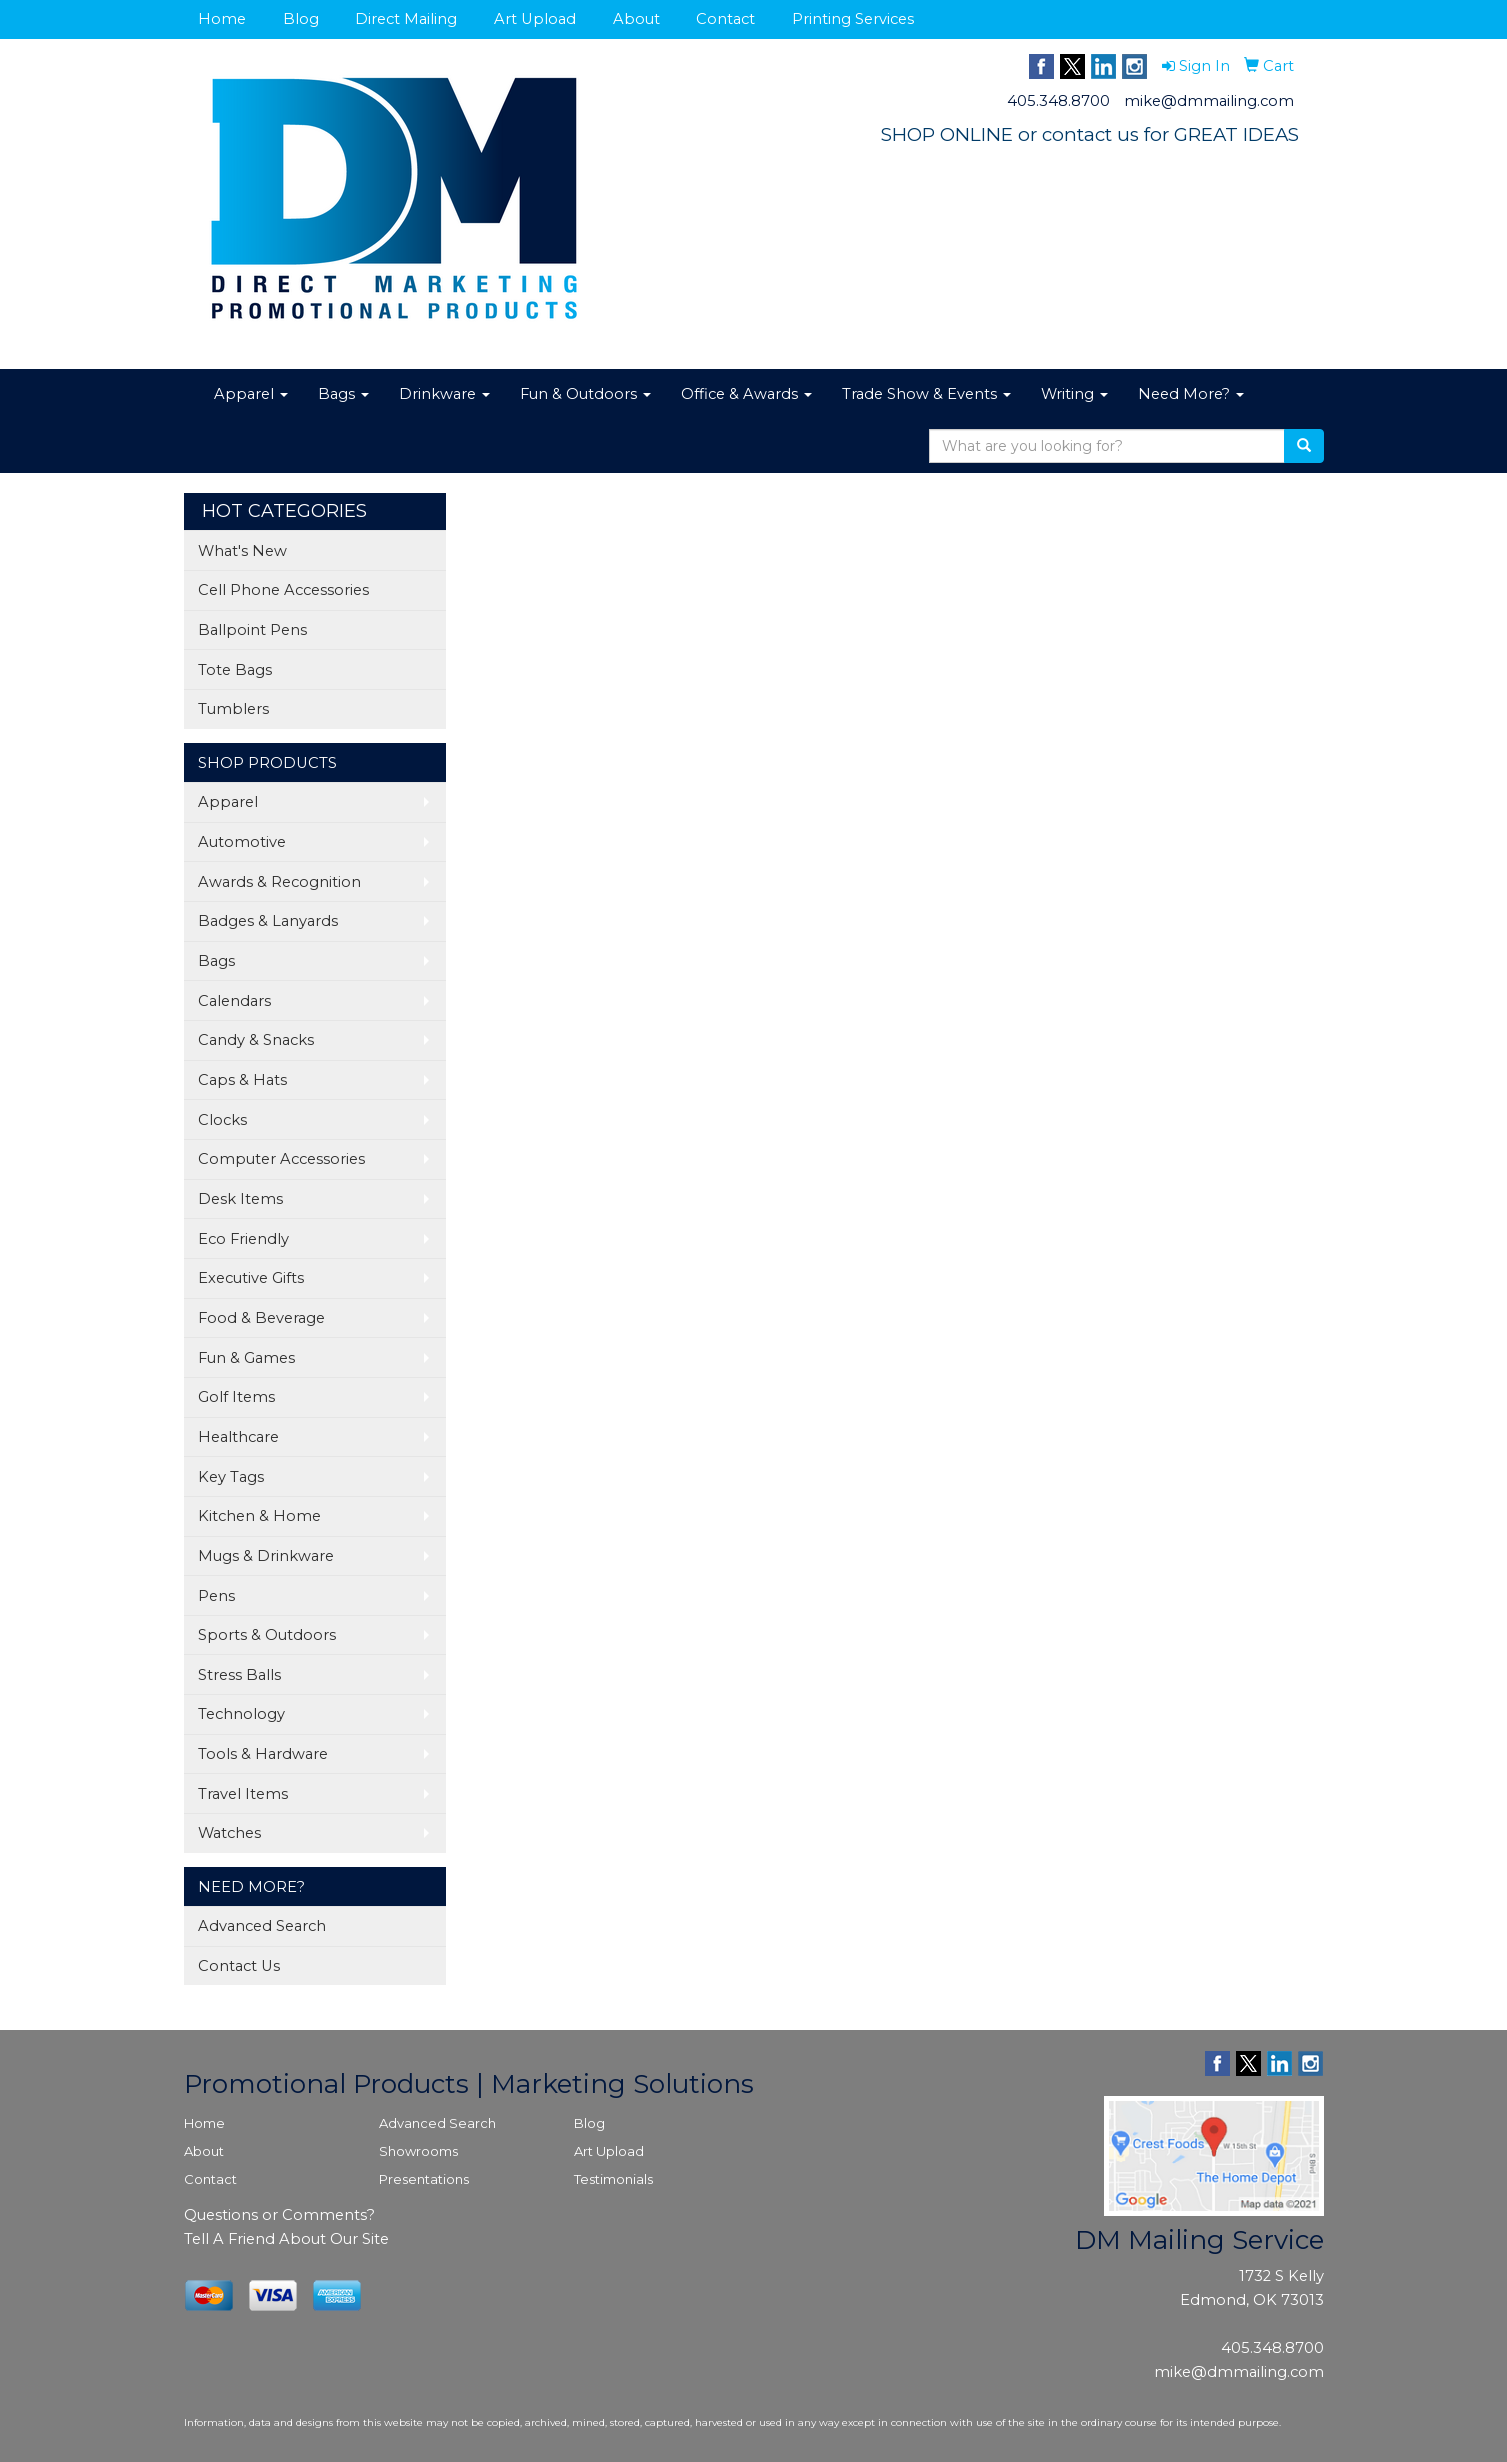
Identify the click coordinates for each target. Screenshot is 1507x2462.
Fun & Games (246, 1358)
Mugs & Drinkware (266, 1556)
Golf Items (236, 1397)
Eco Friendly (243, 1239)
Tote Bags (235, 670)
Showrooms (418, 2151)
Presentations (424, 2179)
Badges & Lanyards (268, 921)
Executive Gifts (251, 1278)
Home (222, 19)
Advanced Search (262, 1926)
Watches (229, 1833)
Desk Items (240, 1199)
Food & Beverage (261, 1318)
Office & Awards (746, 394)
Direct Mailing (406, 19)
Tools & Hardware (263, 1754)
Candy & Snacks (256, 1040)
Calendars (234, 1001)
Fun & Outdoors (585, 394)
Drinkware (444, 394)
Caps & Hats (242, 1080)
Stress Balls (239, 1675)
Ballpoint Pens (252, 630)
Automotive (242, 842)
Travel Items (243, 1794)
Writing (1074, 394)
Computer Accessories (281, 1159)
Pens (216, 1596)
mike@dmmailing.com (1209, 101)
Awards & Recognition (279, 882)
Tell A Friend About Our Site (286, 2239)
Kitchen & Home (259, 1516)
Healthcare (238, 1437)
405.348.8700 (1058, 101)
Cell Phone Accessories (283, 590)
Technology (241, 1714)
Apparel (251, 394)
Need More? (1191, 394)
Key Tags (231, 1477)
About (636, 19)
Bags (343, 394)
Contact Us (239, 1966)
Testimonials (613, 2179)
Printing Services (853, 19)
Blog (301, 19)
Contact (725, 19)
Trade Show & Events (926, 394)
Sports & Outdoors (267, 1635)
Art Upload (535, 19)
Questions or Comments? (279, 2215)
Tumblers (233, 709)
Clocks (222, 1120)
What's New (242, 551)
